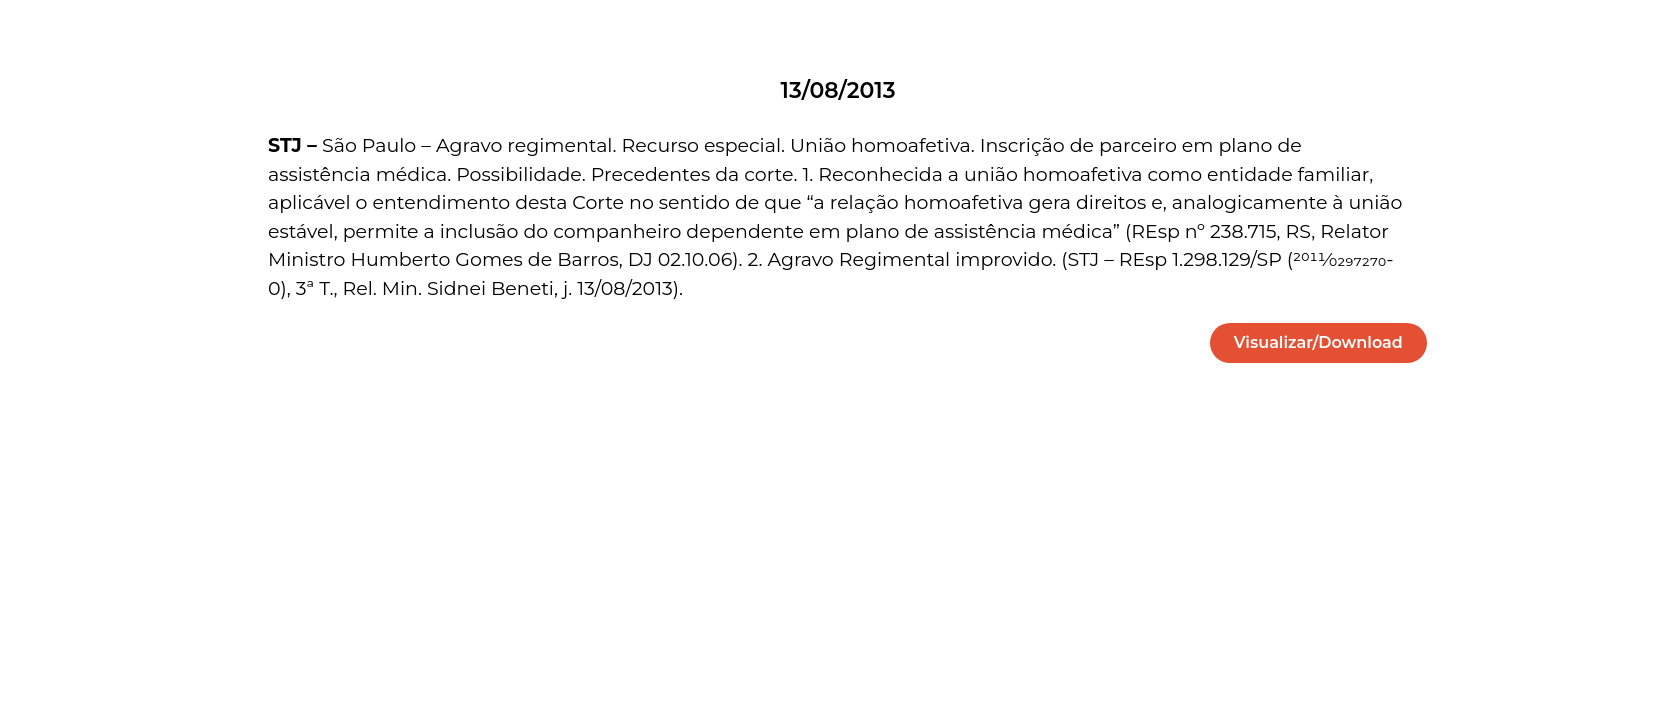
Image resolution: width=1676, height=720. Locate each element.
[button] (1318, 343)
